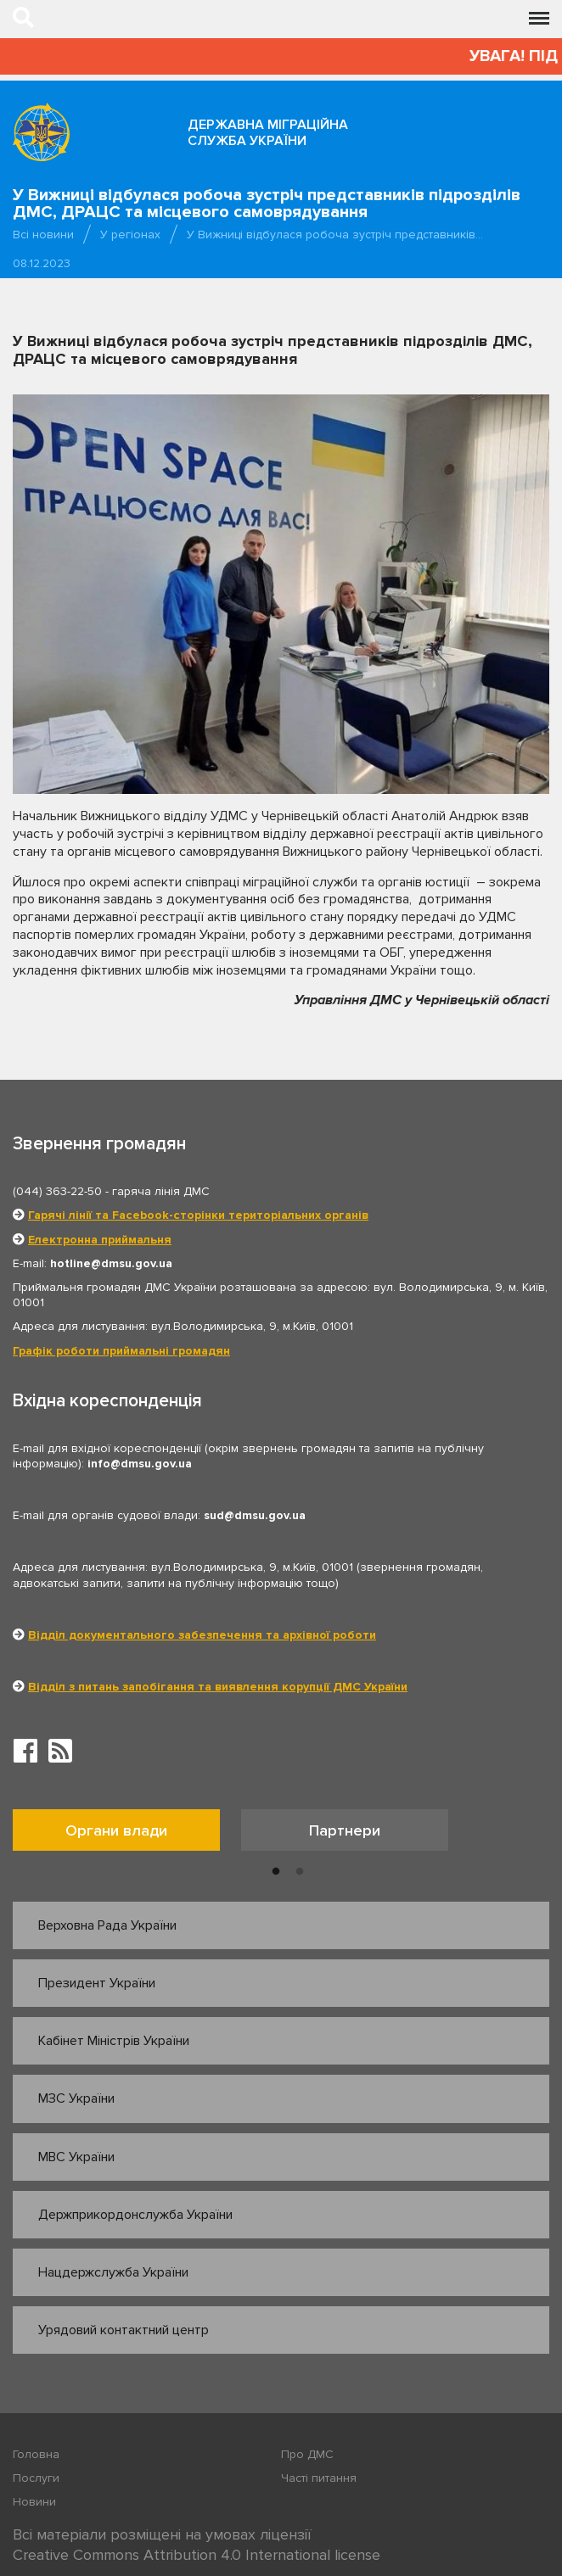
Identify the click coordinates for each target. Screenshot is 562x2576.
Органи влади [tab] (116, 1830)
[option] (127, 1834)
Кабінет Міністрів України (113, 2040)
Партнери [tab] (344, 1830)
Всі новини (43, 234)
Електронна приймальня (99, 1239)
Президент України (96, 1983)
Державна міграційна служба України (268, 132)
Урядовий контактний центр (123, 2330)
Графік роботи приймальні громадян (121, 1351)
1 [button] (275, 1872)
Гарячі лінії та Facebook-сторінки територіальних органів (198, 1215)
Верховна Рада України (107, 1925)
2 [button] (299, 1872)
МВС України (76, 2157)
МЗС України (76, 2098)
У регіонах (130, 234)
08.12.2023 (41, 263)
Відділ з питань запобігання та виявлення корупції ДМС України (217, 1686)
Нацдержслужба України (113, 2272)
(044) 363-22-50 (57, 1191)
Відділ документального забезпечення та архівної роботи (202, 1635)
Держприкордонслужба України (135, 2214)
